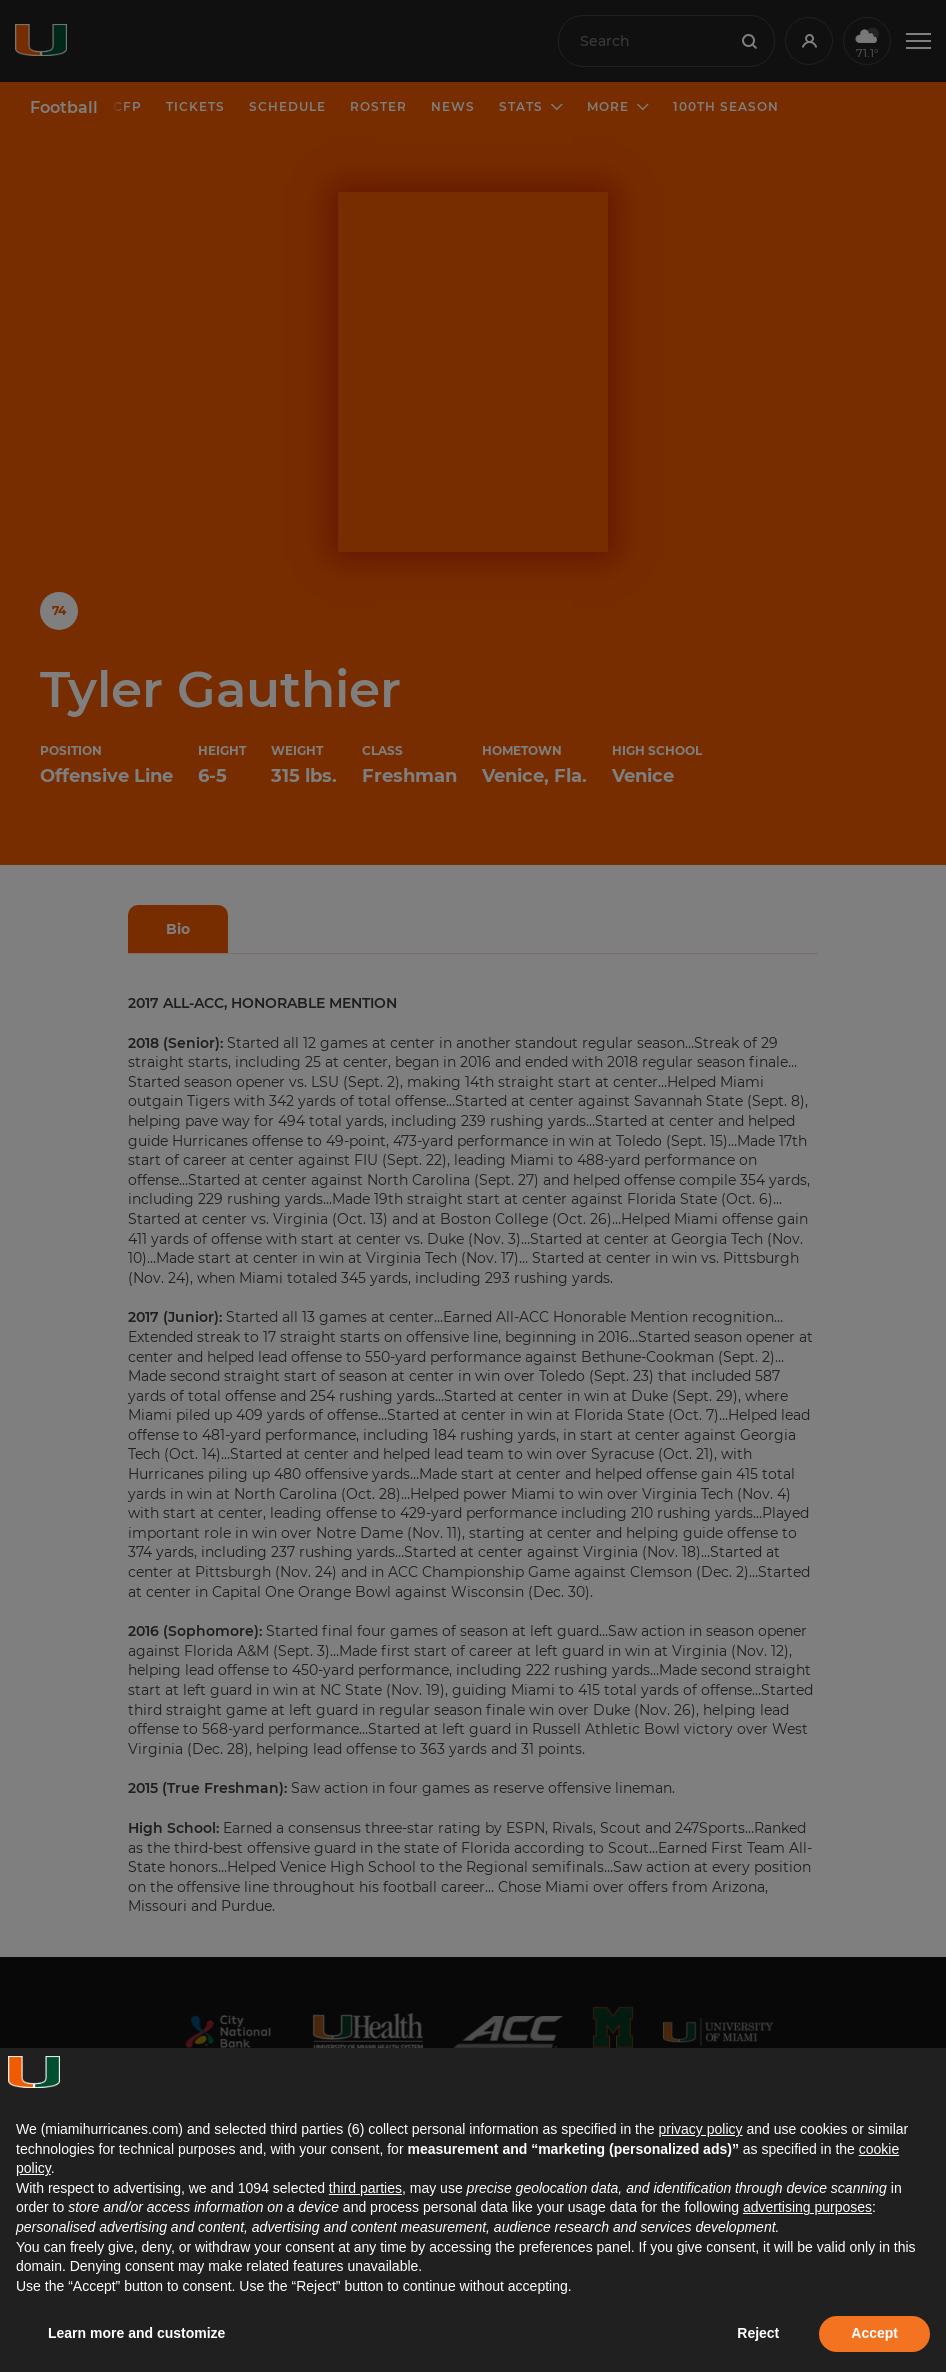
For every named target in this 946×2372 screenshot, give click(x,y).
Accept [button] (874, 2333)
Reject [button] (758, 2333)
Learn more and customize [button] (136, 2333)
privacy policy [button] (700, 2129)
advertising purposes (807, 2207)
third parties (365, 2188)
